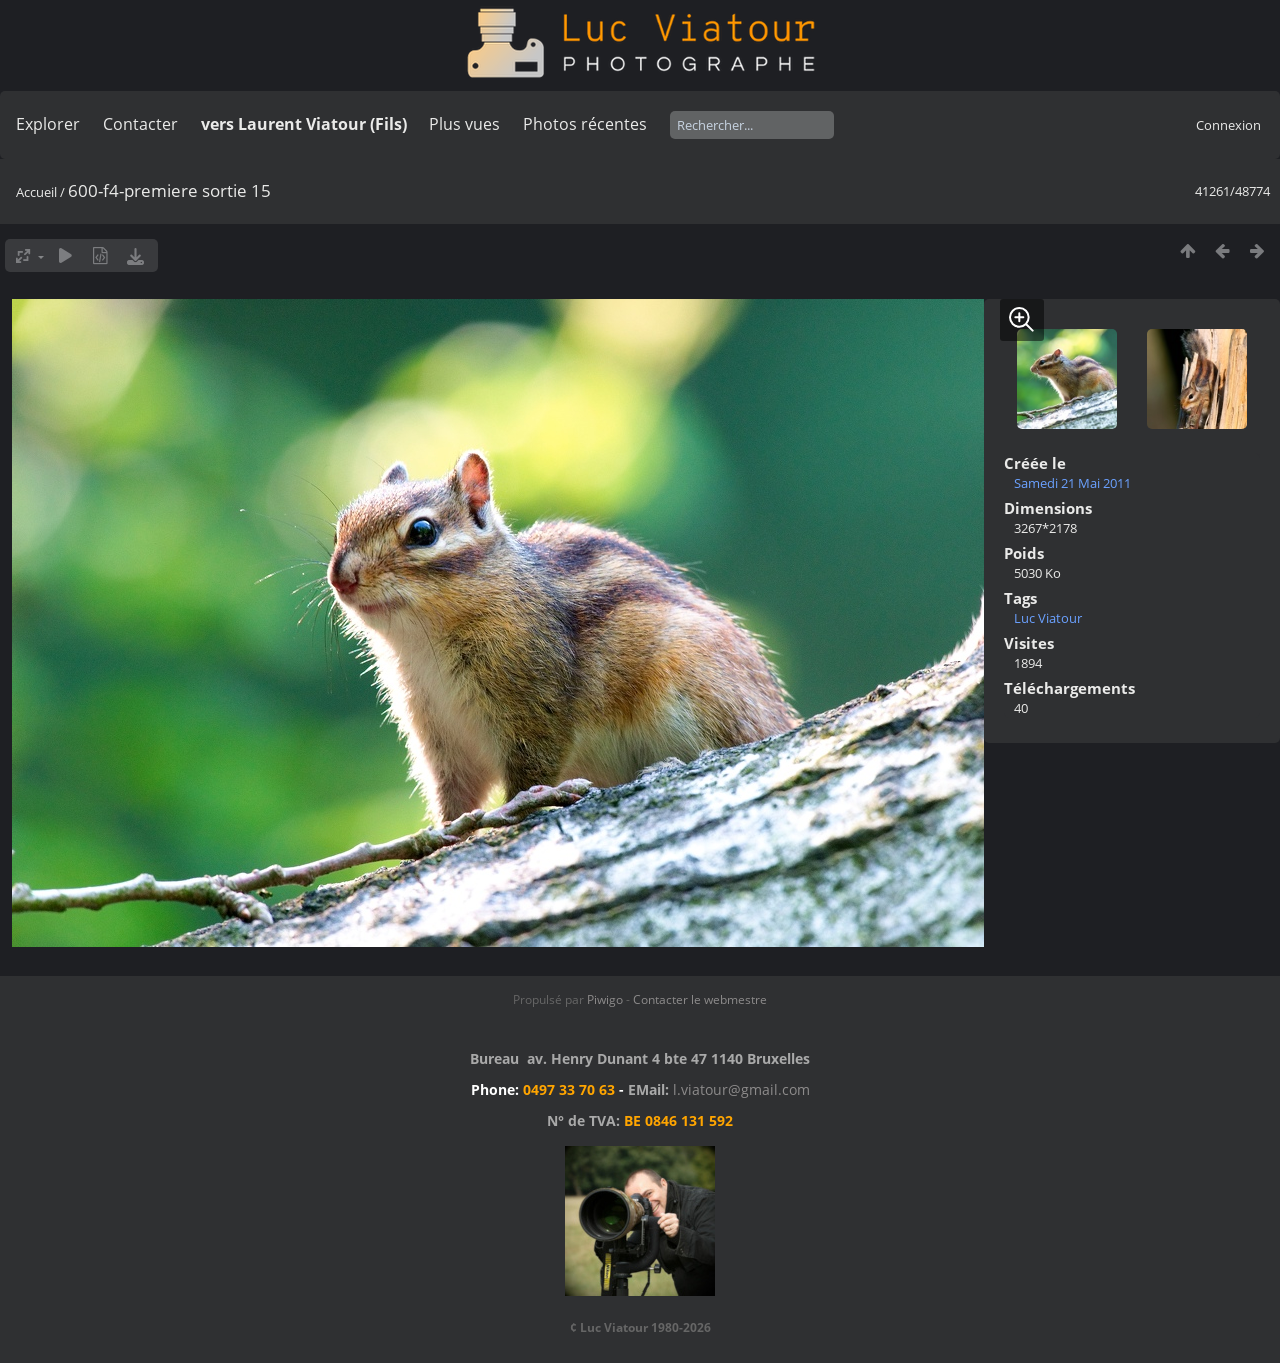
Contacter (140, 124)
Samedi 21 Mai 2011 (1072, 483)
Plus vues (464, 124)
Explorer (48, 124)
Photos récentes (585, 124)
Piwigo (605, 999)
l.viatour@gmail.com (741, 1089)
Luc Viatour (1048, 618)
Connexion (1228, 125)
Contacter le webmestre (700, 999)
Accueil (36, 192)
